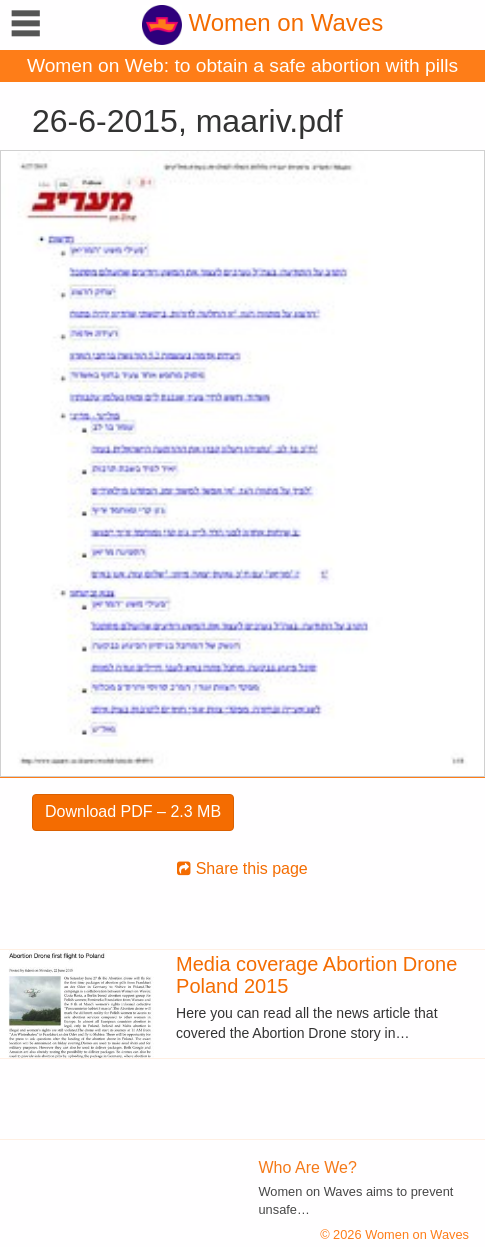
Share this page (242, 868)
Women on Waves (262, 22)
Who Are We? (308, 1167)
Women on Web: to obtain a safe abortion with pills (242, 65)
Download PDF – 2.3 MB (133, 811)
